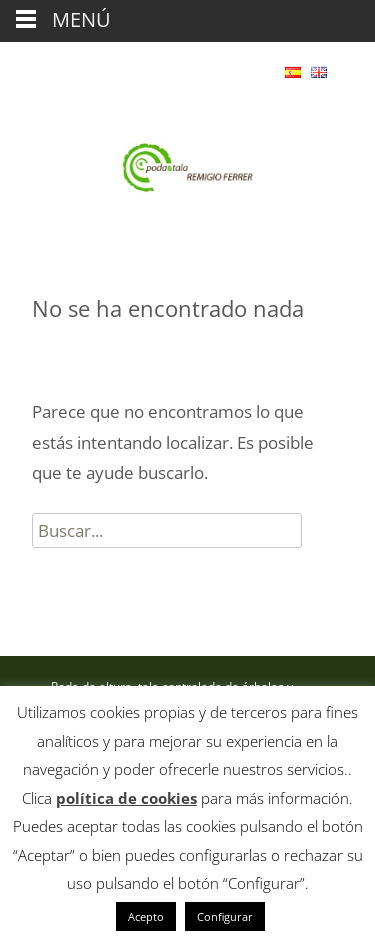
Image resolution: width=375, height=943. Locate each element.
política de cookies (126, 798)
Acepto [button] (146, 916)
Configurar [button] (225, 916)
